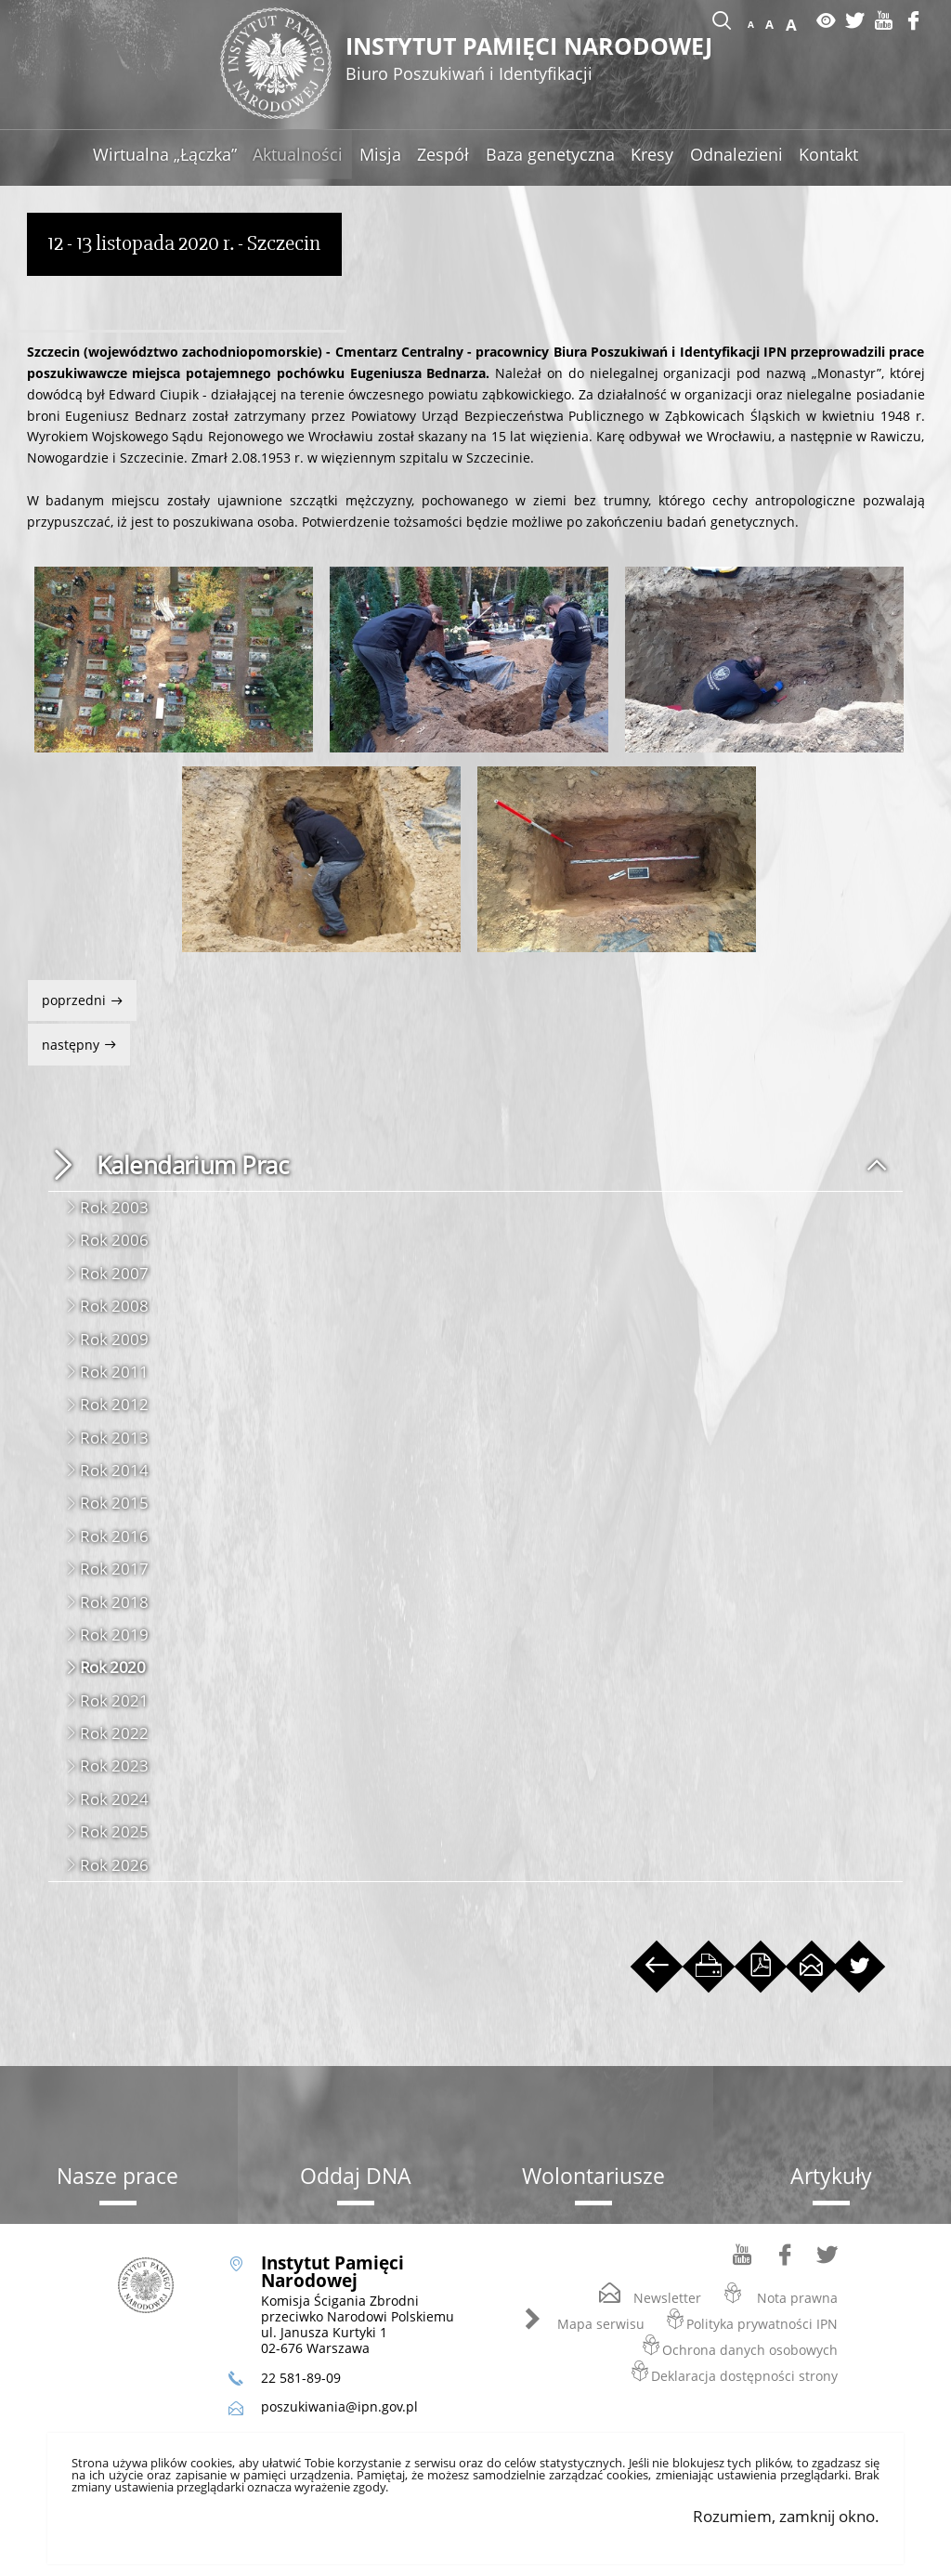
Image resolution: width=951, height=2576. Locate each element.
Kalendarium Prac (193, 1165)
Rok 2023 (114, 1765)
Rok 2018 (114, 1602)
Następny (65, 1038)
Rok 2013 (114, 1437)
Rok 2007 (114, 1273)
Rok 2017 (114, 1568)
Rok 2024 (114, 1799)
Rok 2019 (114, 1634)
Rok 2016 (114, 1536)
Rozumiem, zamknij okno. (786, 2516)
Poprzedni (69, 994)
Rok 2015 (114, 1502)
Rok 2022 (114, 1733)
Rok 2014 (114, 1470)
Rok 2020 (113, 1667)
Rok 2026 (114, 1865)
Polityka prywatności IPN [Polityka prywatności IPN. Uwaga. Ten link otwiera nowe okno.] (762, 2324)
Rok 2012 (114, 1404)
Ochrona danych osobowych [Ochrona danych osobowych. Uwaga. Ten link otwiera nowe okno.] (750, 2350)
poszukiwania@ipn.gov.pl (339, 2406)
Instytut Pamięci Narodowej (538, 60)
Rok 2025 (114, 1831)
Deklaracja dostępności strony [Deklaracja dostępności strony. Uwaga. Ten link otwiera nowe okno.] (744, 2376)
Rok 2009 (114, 1339)
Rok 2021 (114, 1700)
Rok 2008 (114, 1305)
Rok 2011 (114, 1371)
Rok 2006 (114, 1239)
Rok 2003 (114, 1207)
